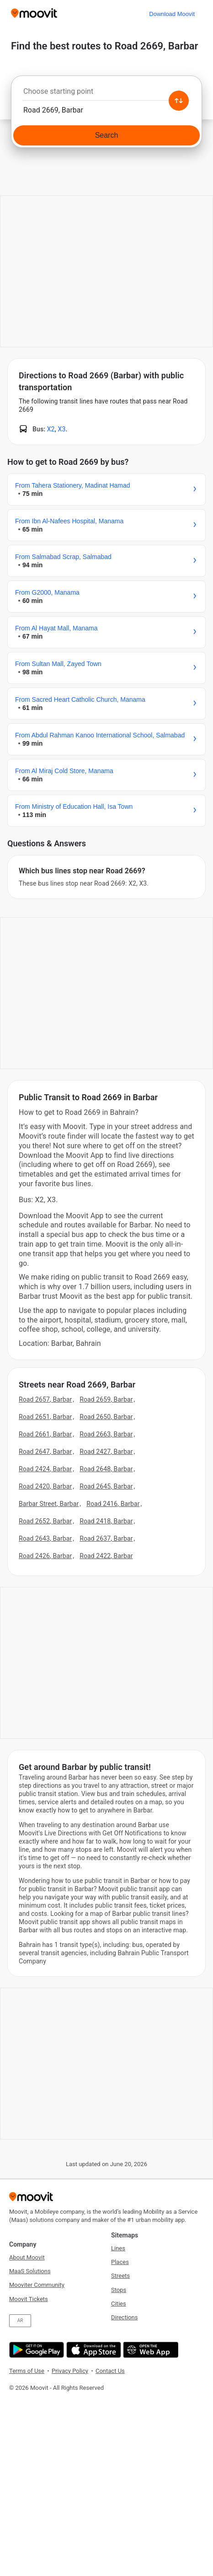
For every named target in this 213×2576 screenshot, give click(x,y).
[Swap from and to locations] (179, 101)
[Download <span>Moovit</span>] (172, 14)
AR (20, 2320)
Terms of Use (26, 2370)
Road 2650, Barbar (106, 1416)
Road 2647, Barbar (45, 1451)
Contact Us (110, 2370)
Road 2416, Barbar (112, 1503)
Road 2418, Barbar (106, 1521)
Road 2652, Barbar (45, 1521)
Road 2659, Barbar (106, 1399)
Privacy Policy (70, 2370)
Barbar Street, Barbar (49, 1503)
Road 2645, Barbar (106, 1486)
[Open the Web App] (149, 2350)
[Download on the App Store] (92, 2350)
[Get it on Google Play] (35, 2350)
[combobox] (106, 94)
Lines (118, 2248)
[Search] (106, 135)
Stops (118, 2289)
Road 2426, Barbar (45, 1556)
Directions (124, 2317)
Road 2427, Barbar (106, 1451)
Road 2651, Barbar (45, 1416)
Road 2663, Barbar (106, 1434)
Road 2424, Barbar (45, 1469)
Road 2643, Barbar (45, 1538)
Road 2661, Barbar (45, 1434)
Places (120, 2262)
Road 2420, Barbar (45, 1486)
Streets (120, 2275)
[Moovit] (34, 14)
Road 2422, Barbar (106, 1556)
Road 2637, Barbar (106, 1538)
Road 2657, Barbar (45, 1399)
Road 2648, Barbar (106, 1469)
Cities (118, 2303)
